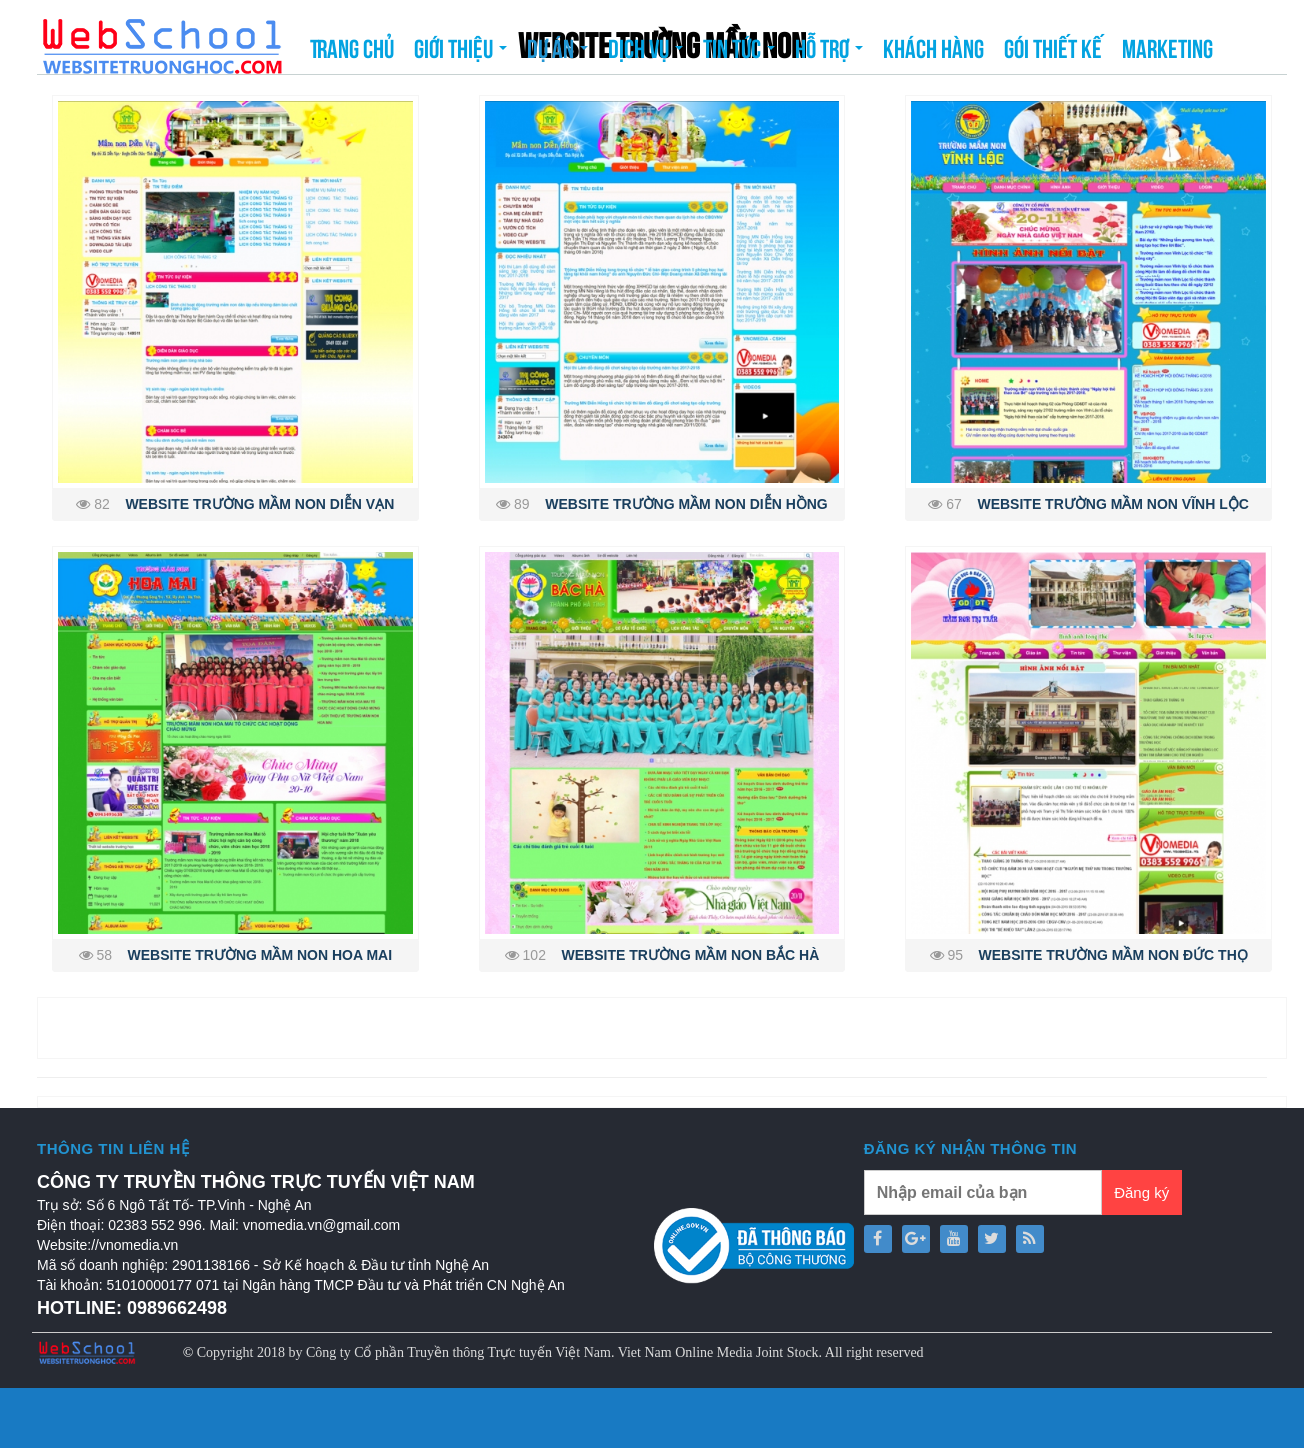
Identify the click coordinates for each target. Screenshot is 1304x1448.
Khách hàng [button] (933, 46)
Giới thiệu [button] (460, 53)
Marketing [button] (1167, 46)
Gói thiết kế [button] (1053, 46)
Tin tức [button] (739, 53)
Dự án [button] (557, 53)
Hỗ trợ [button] (829, 53)
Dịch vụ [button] (645, 53)
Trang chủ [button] (352, 46)
